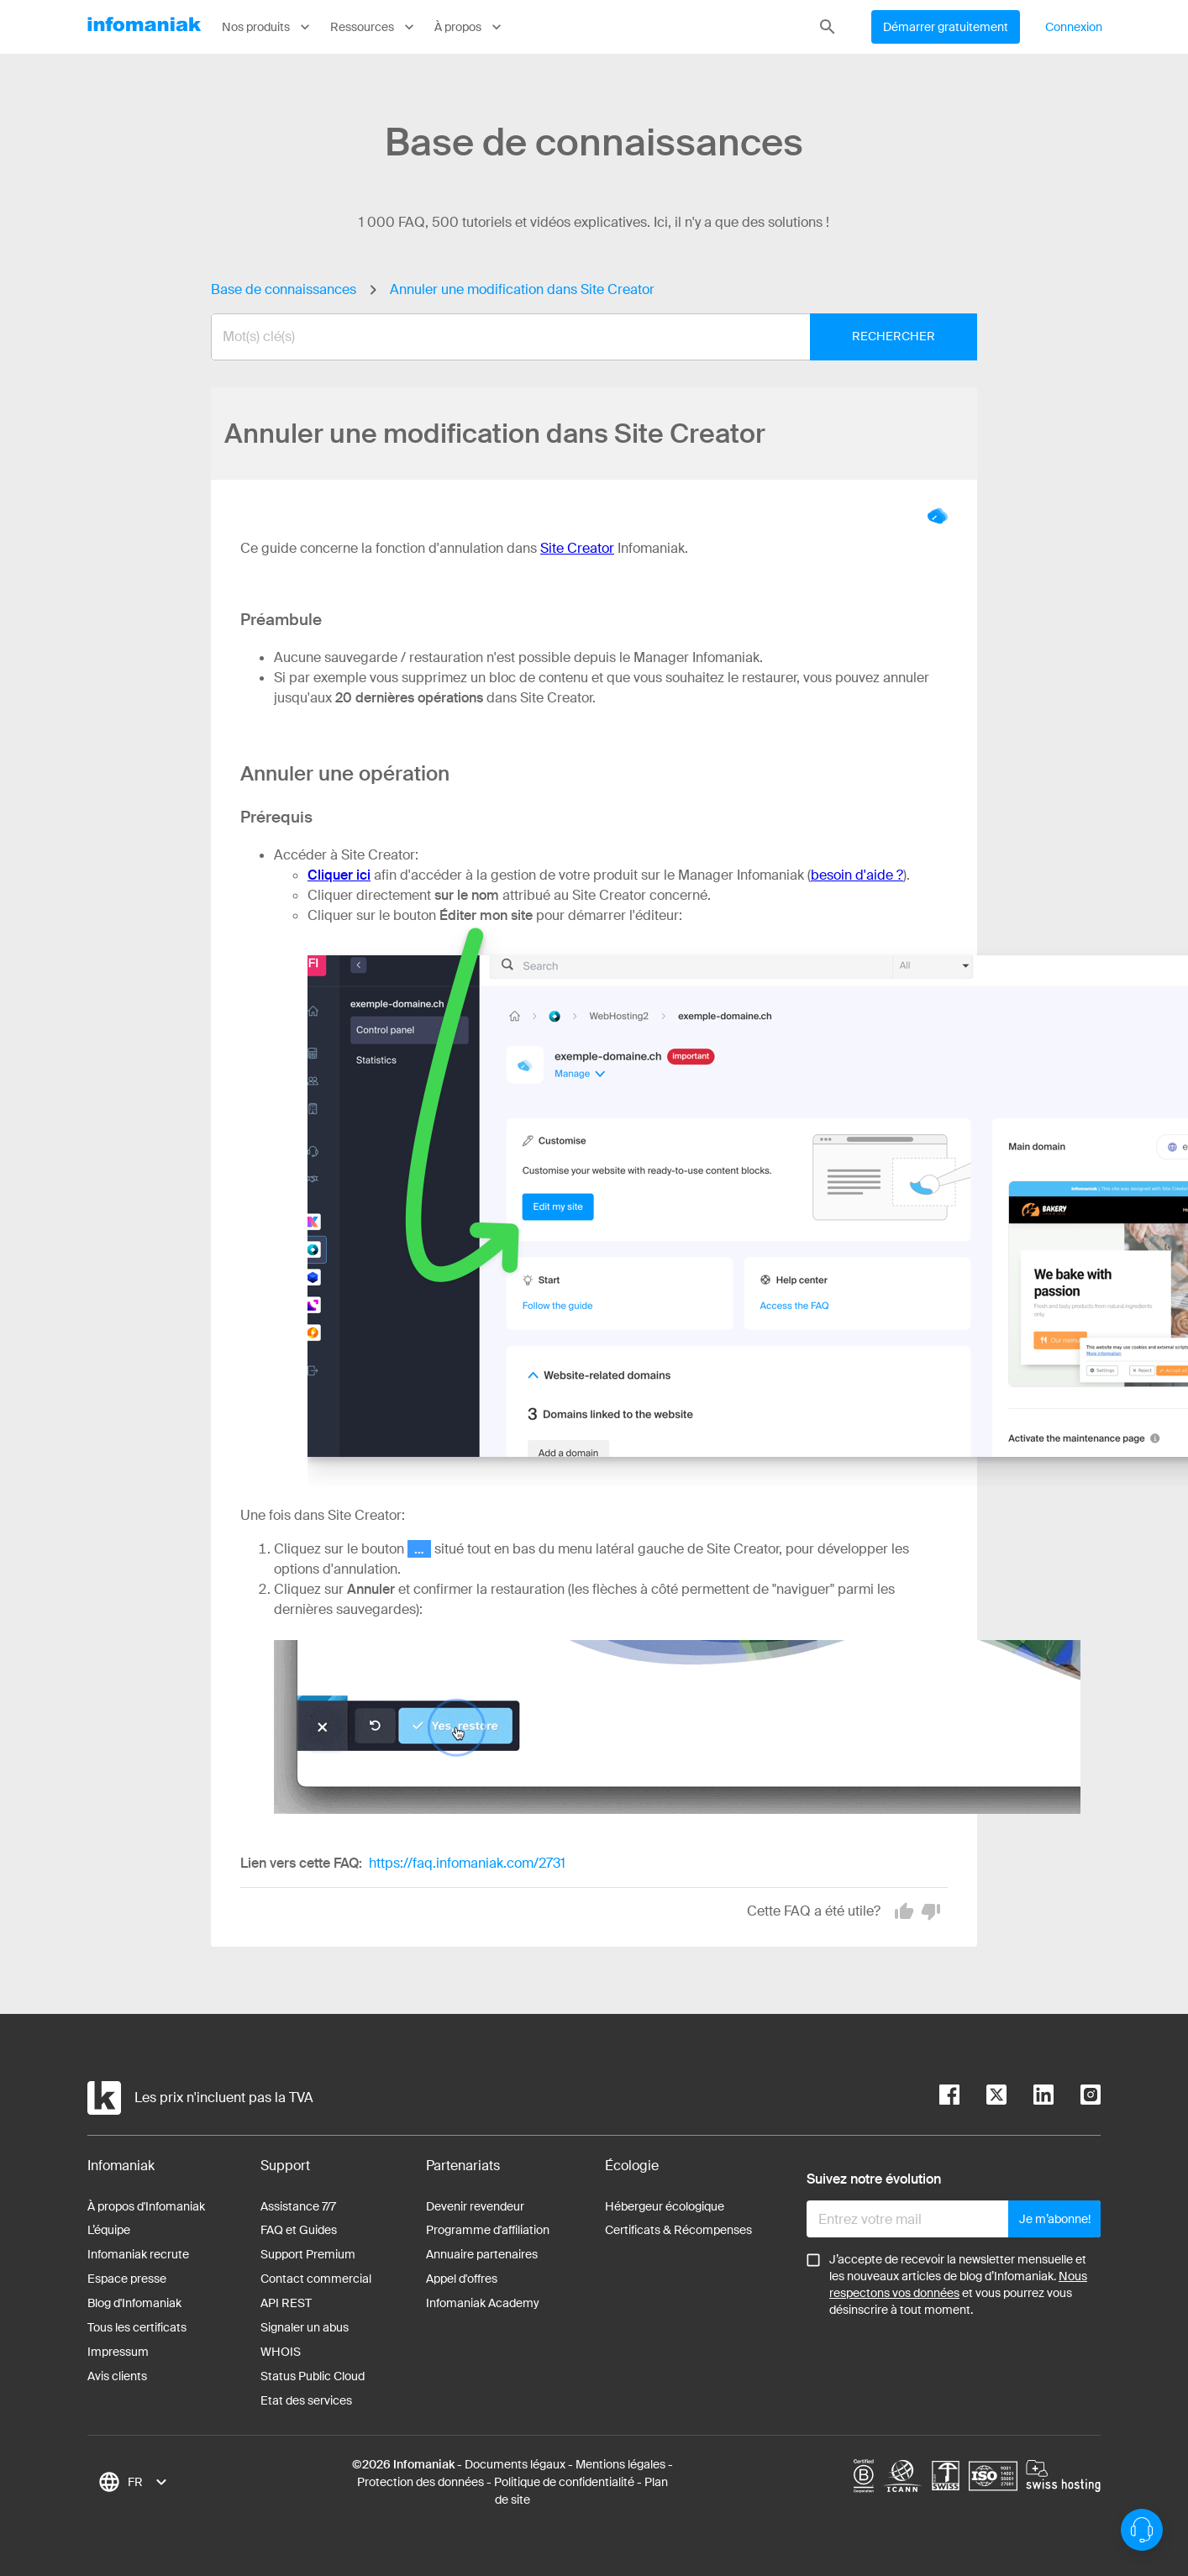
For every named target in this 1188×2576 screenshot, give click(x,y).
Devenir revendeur (475, 2206)
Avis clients (117, 2376)
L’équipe (108, 2229)
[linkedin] (1030, 2097)
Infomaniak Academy (482, 2303)
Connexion (1074, 26)
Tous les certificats (137, 2327)
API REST (286, 2303)
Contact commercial (315, 2278)
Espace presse (126, 2278)
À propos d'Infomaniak (146, 2206)
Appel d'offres (461, 2278)
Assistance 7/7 (298, 2206)
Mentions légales (620, 2464)
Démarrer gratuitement (945, 26)
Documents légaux (515, 2464)
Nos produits (267, 26)
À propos (469, 26)
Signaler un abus (304, 2327)
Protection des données (420, 2481)
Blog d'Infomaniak (134, 2303)
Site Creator (577, 548)
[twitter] (983, 2097)
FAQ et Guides (298, 2229)
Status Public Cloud (312, 2376)
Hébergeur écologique (664, 2206)
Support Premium (307, 2254)
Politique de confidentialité (564, 2481)
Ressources (374, 26)
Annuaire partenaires (482, 2254)
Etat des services (306, 2400)
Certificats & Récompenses (678, 2229)
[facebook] (949, 2097)
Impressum (118, 2351)
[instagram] (1077, 2097)
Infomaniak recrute (138, 2254)
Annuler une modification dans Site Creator (522, 289)
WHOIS (280, 2351)
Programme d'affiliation (487, 2229)
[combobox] (581, 337)
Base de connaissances (283, 289)
